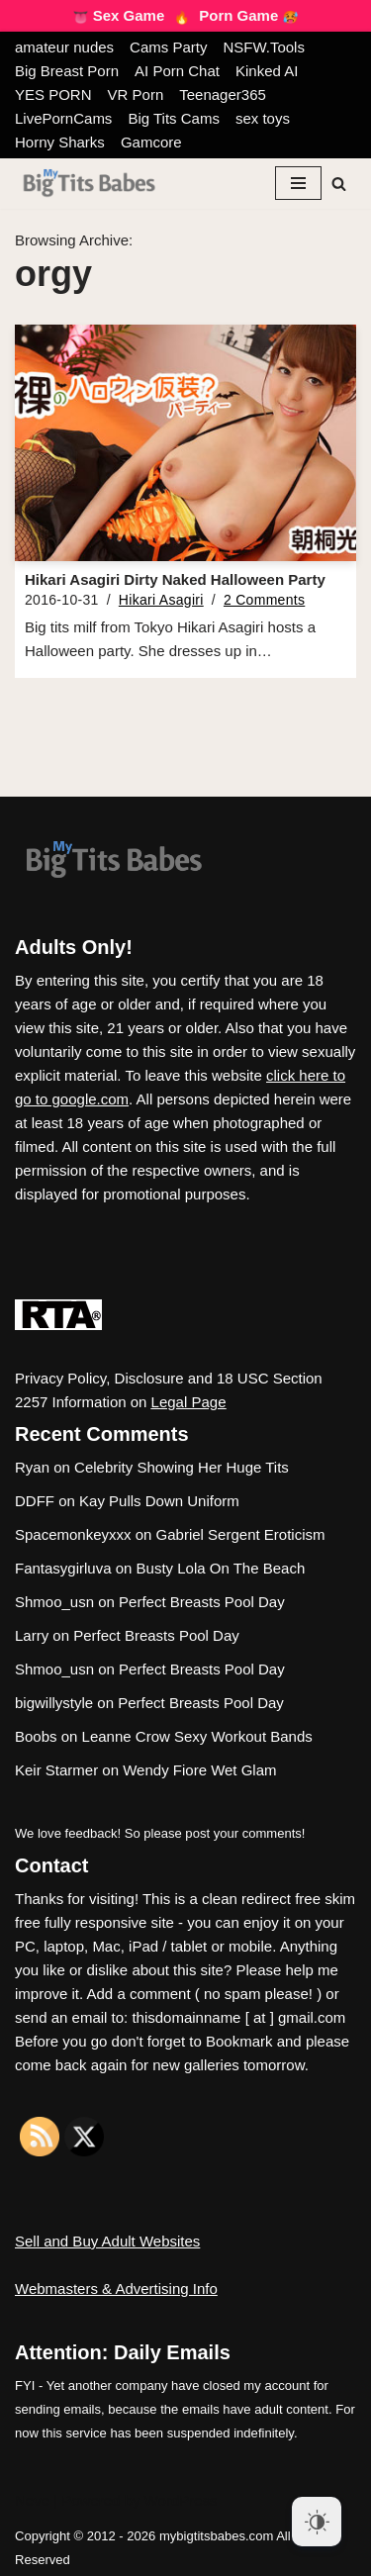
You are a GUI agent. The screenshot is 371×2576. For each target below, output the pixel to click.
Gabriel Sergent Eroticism (240, 1534)
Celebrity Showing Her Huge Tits (181, 1467)
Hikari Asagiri (161, 600)
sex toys (262, 118)
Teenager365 (222, 94)
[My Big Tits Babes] (89, 183)
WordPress (181, 2500)
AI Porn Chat (177, 70)
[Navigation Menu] (298, 183)
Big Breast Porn (67, 70)
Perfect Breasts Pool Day (202, 1601)
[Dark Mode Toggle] (316, 2521)
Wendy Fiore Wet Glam (199, 1770)
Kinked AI (266, 70)
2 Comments (264, 600)
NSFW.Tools (264, 47)
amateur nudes (64, 47)
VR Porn (136, 94)
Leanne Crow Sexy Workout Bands (197, 1736)
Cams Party (168, 47)
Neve (32, 2500)
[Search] (338, 183)
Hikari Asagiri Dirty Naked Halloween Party (175, 579)
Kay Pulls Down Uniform (159, 1500)
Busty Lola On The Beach (221, 1568)
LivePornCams (63, 118)
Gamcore (151, 142)
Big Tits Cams (174, 118)
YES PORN (53, 94)
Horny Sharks (60, 142)
